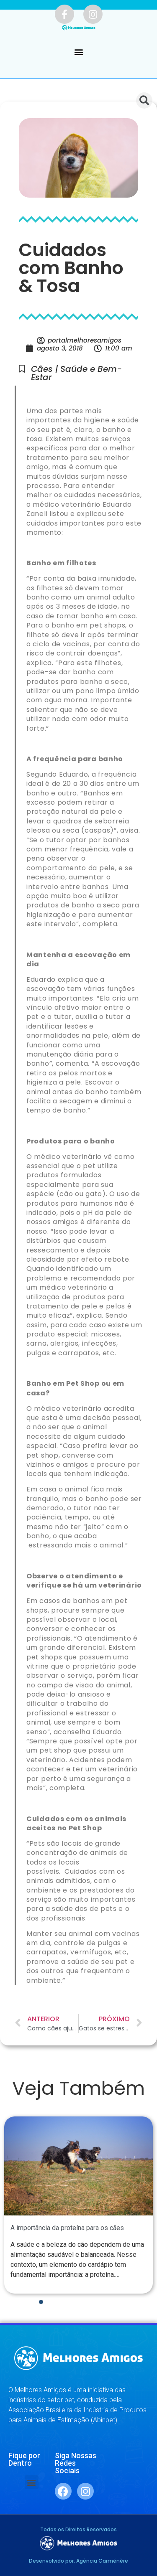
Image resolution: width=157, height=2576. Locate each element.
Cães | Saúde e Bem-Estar (76, 373)
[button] (78, 51)
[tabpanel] (78, 2205)
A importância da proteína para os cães (67, 2228)
